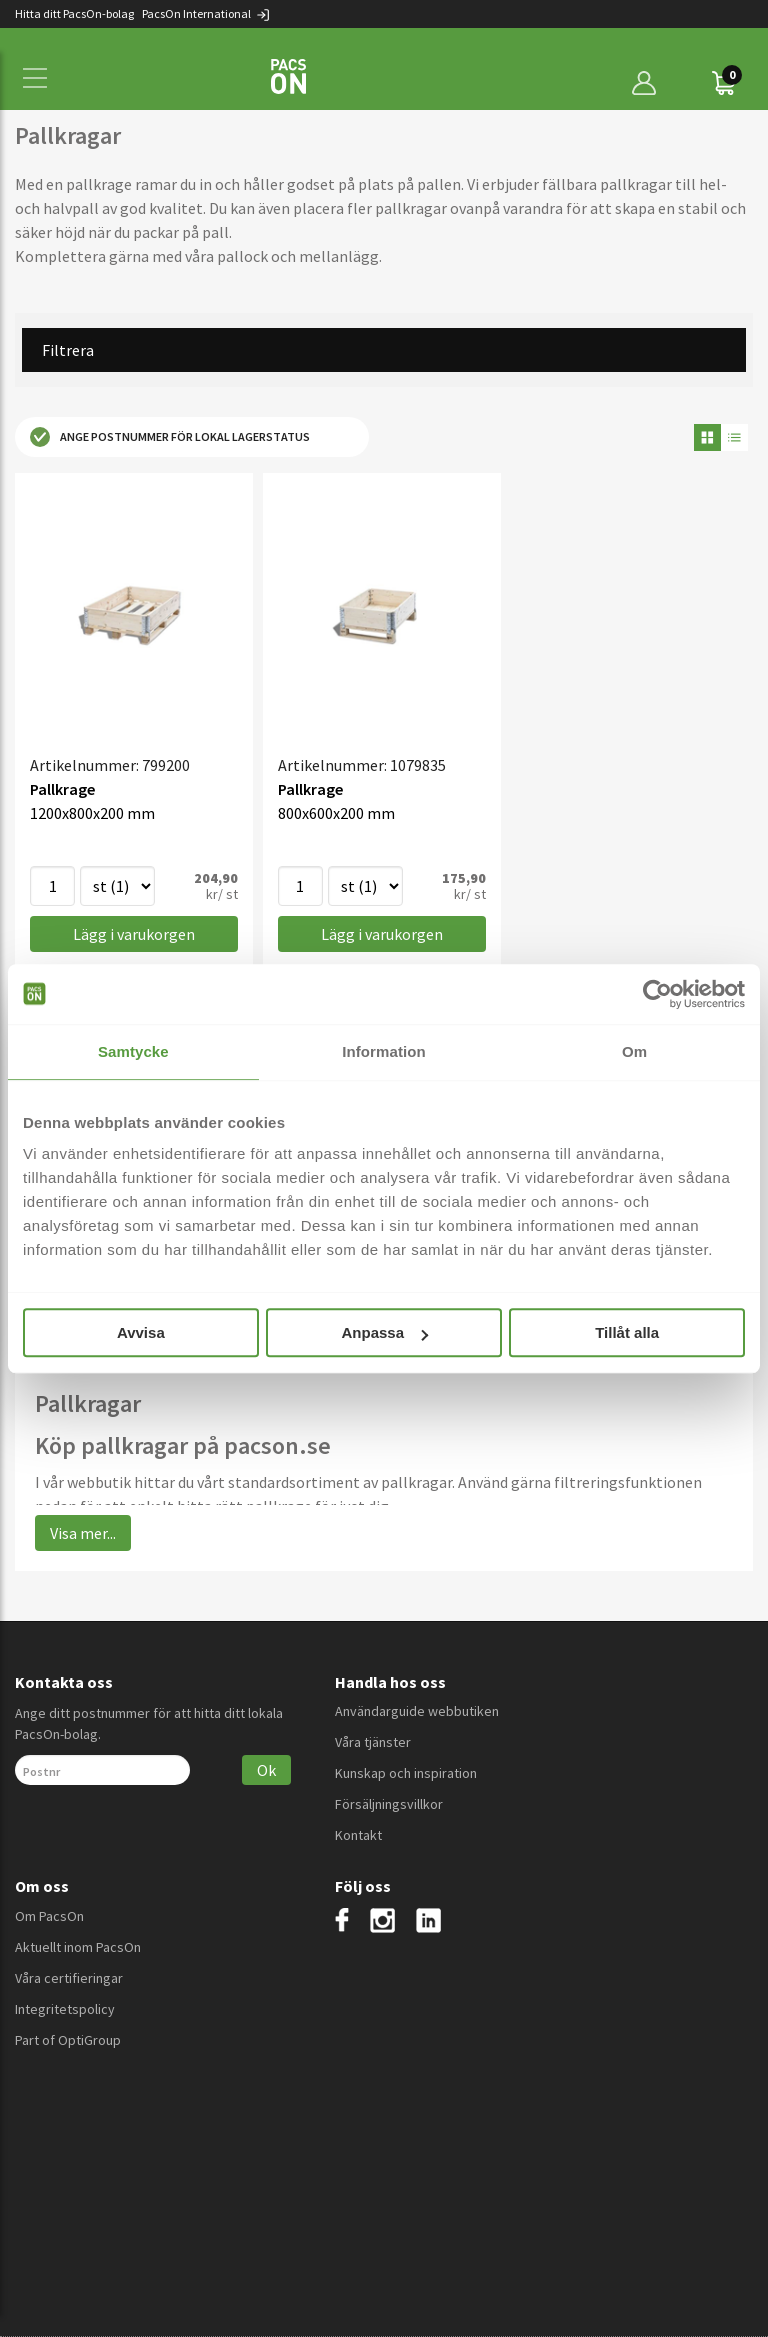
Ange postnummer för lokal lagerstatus (170, 437)
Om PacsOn (49, 1916)
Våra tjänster (373, 1742)
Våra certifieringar (69, 1978)
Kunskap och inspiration (406, 1773)
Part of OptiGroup (68, 2040)
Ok (266, 1770)
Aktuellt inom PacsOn (78, 1947)
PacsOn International (206, 13)
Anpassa (384, 1332)
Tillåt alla (627, 1332)
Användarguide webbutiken (417, 1711)
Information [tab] (384, 1051)
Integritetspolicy (65, 2009)
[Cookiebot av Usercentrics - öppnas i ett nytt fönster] (657, 994)
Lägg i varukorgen (134, 934)
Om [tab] (634, 1051)
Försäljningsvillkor (389, 1804)
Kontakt (358, 1835)
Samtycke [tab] (133, 1051)
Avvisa (141, 1332)
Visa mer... (83, 1533)
